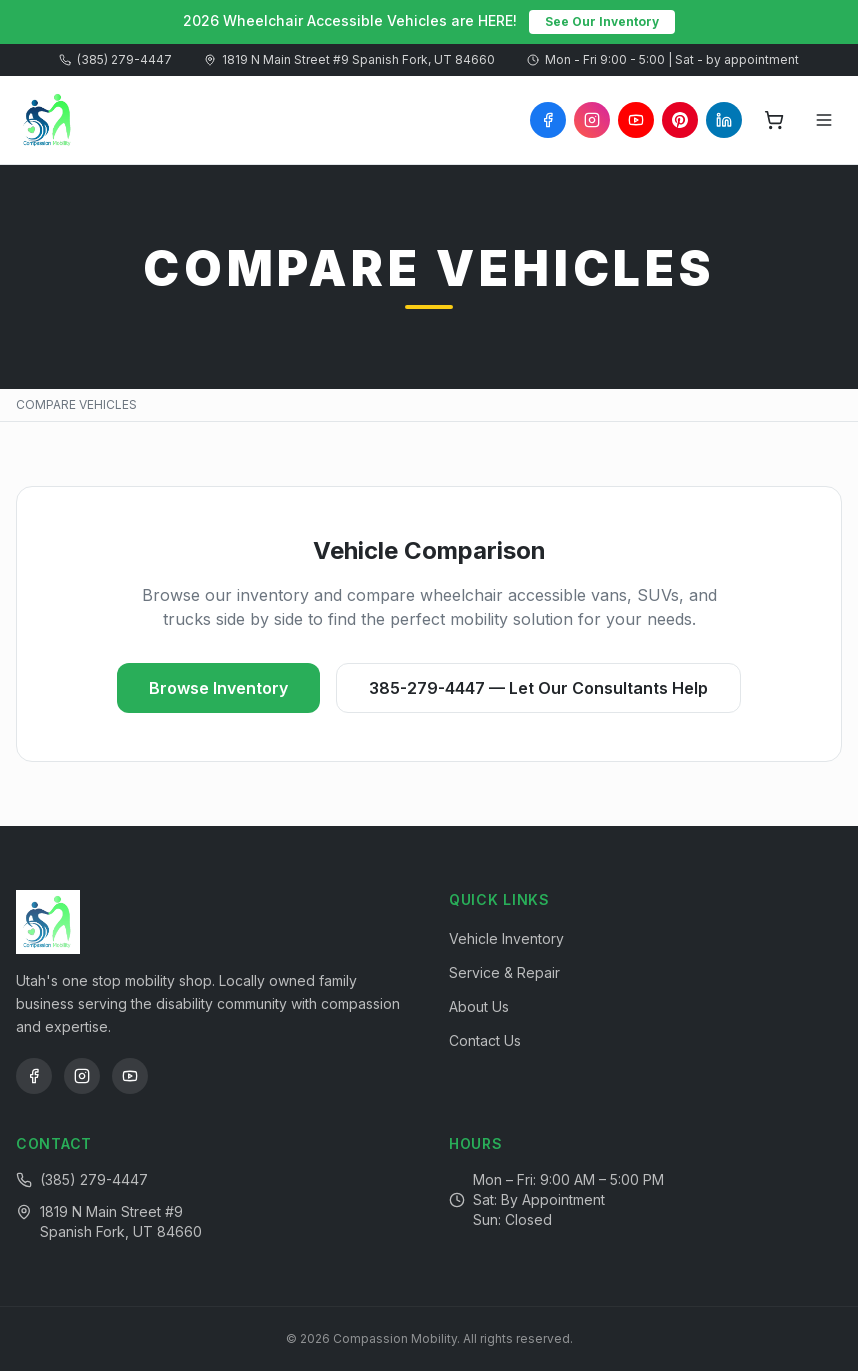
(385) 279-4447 (115, 59)
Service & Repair (504, 972)
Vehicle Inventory (506, 938)
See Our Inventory (602, 21)
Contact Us (485, 1040)
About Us (479, 1006)
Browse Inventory (218, 688)
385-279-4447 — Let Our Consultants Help (538, 688)
